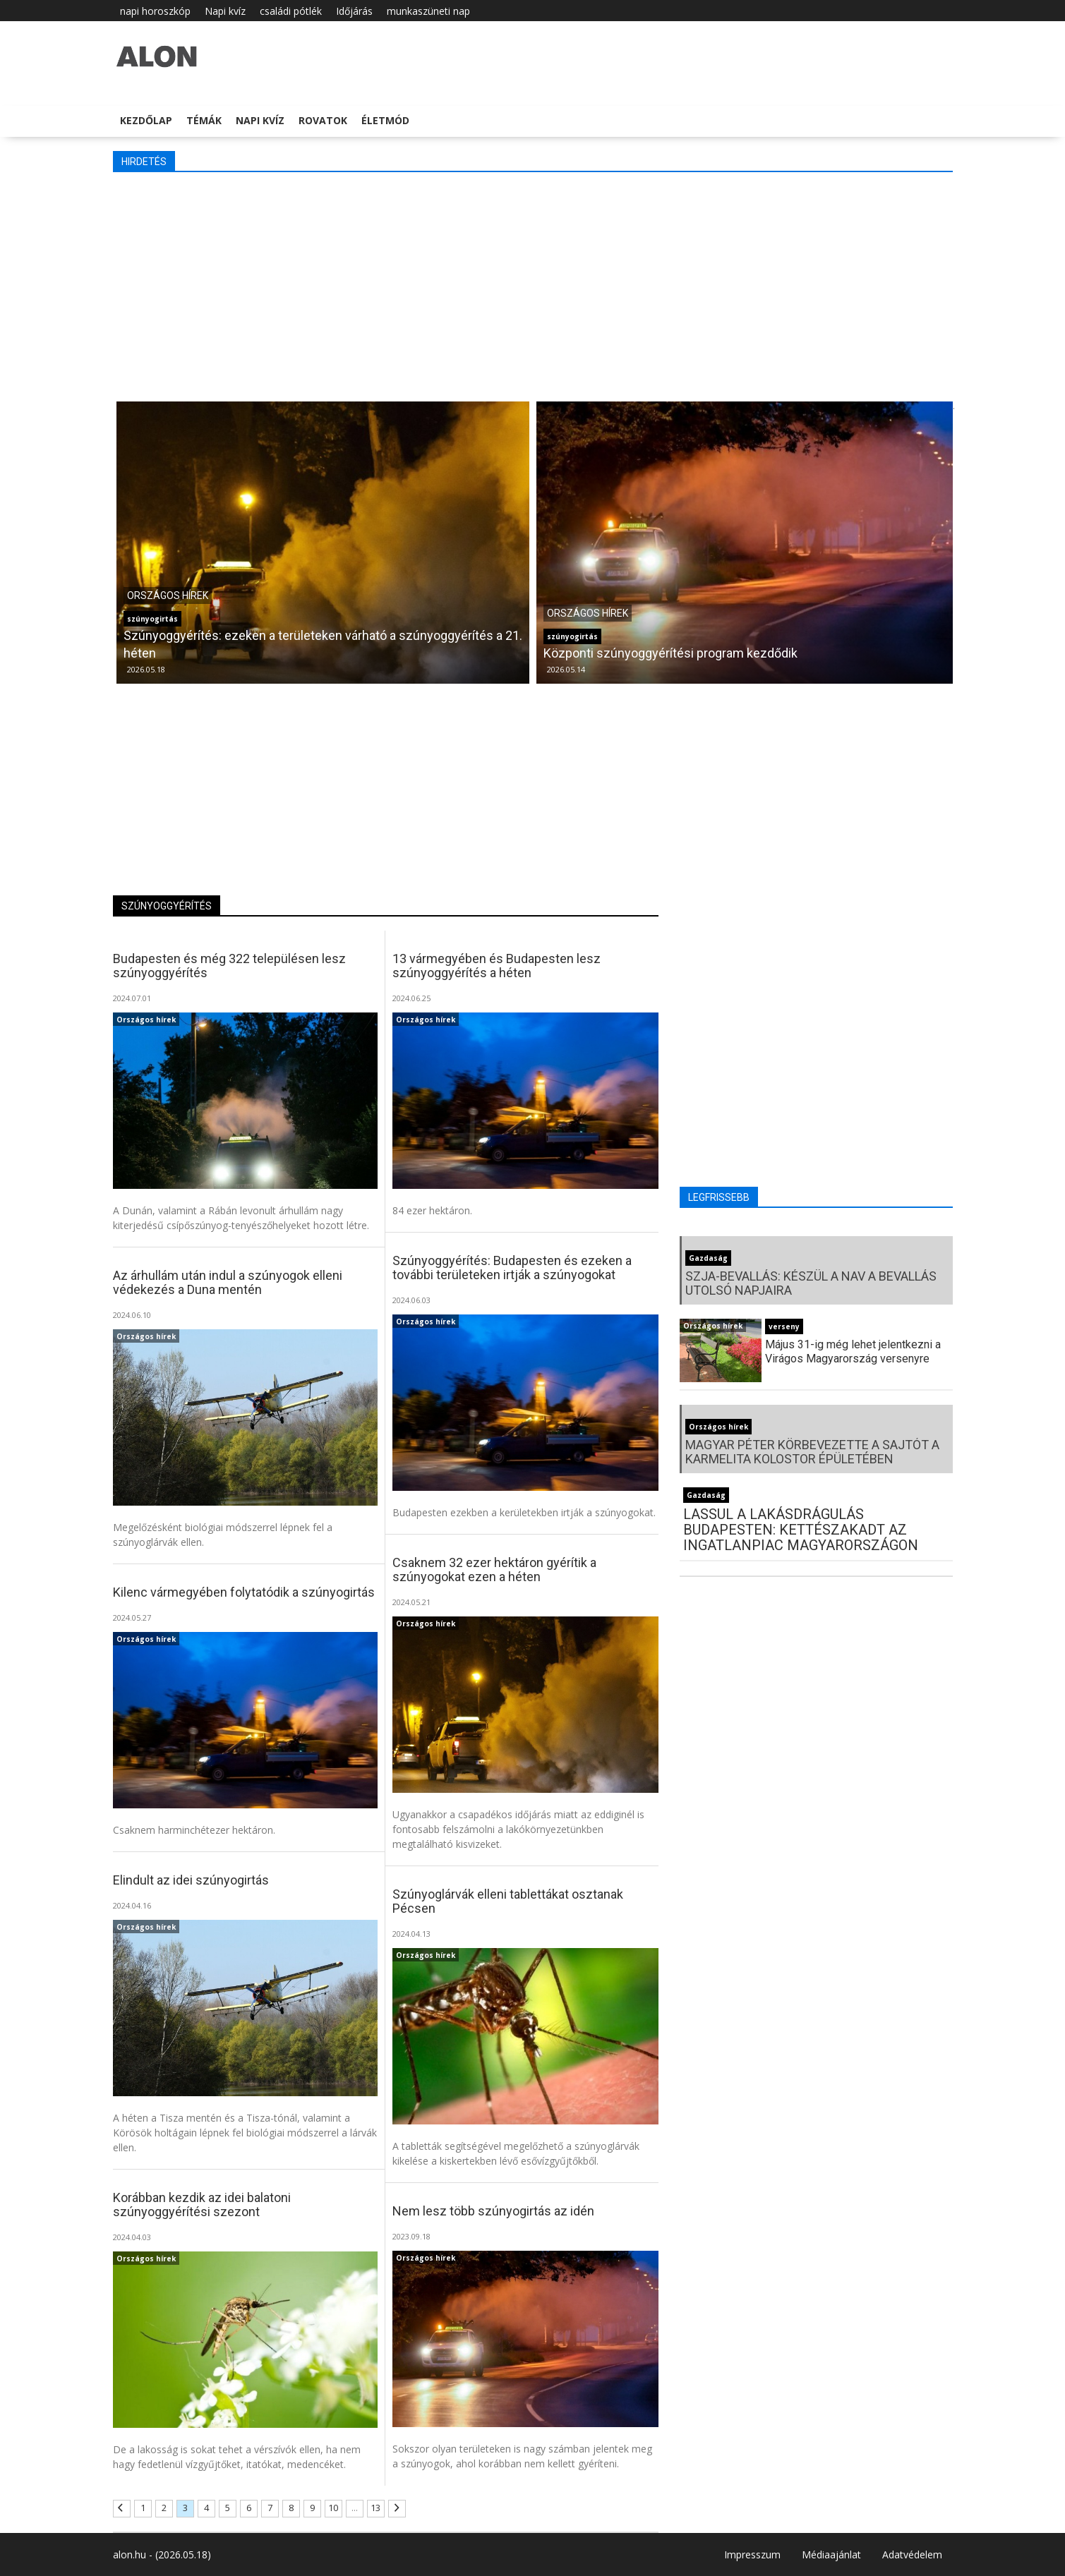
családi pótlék (291, 11)
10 (333, 2508)
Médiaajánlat (831, 2554)
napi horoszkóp (155, 11)
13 (375, 2508)
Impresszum (752, 2554)
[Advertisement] (533, 285)
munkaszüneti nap (428, 11)
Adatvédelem (912, 2554)
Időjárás (354, 11)
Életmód (385, 120)
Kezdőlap (146, 120)
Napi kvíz (225, 11)
